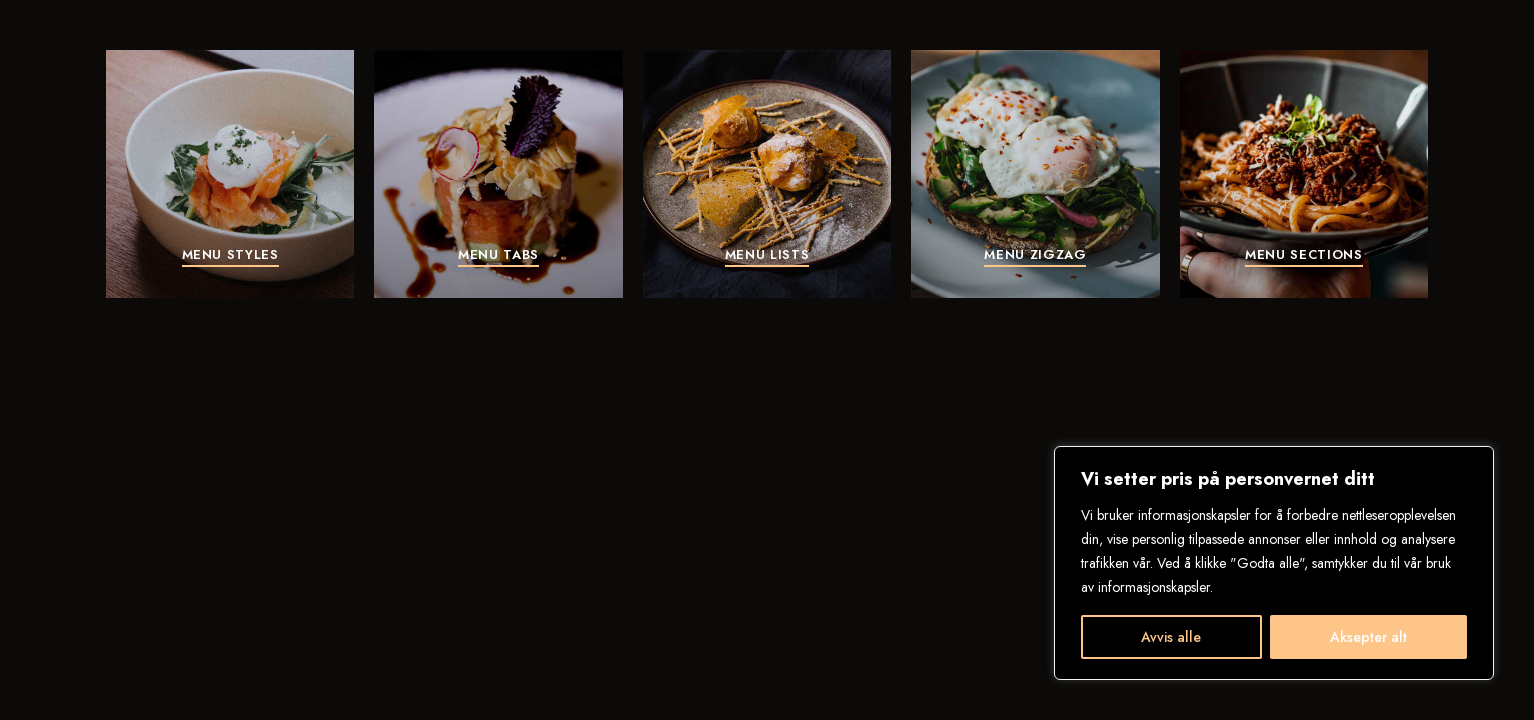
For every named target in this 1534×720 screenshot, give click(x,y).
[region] (1274, 563)
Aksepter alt (1368, 637)
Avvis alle (1171, 637)
